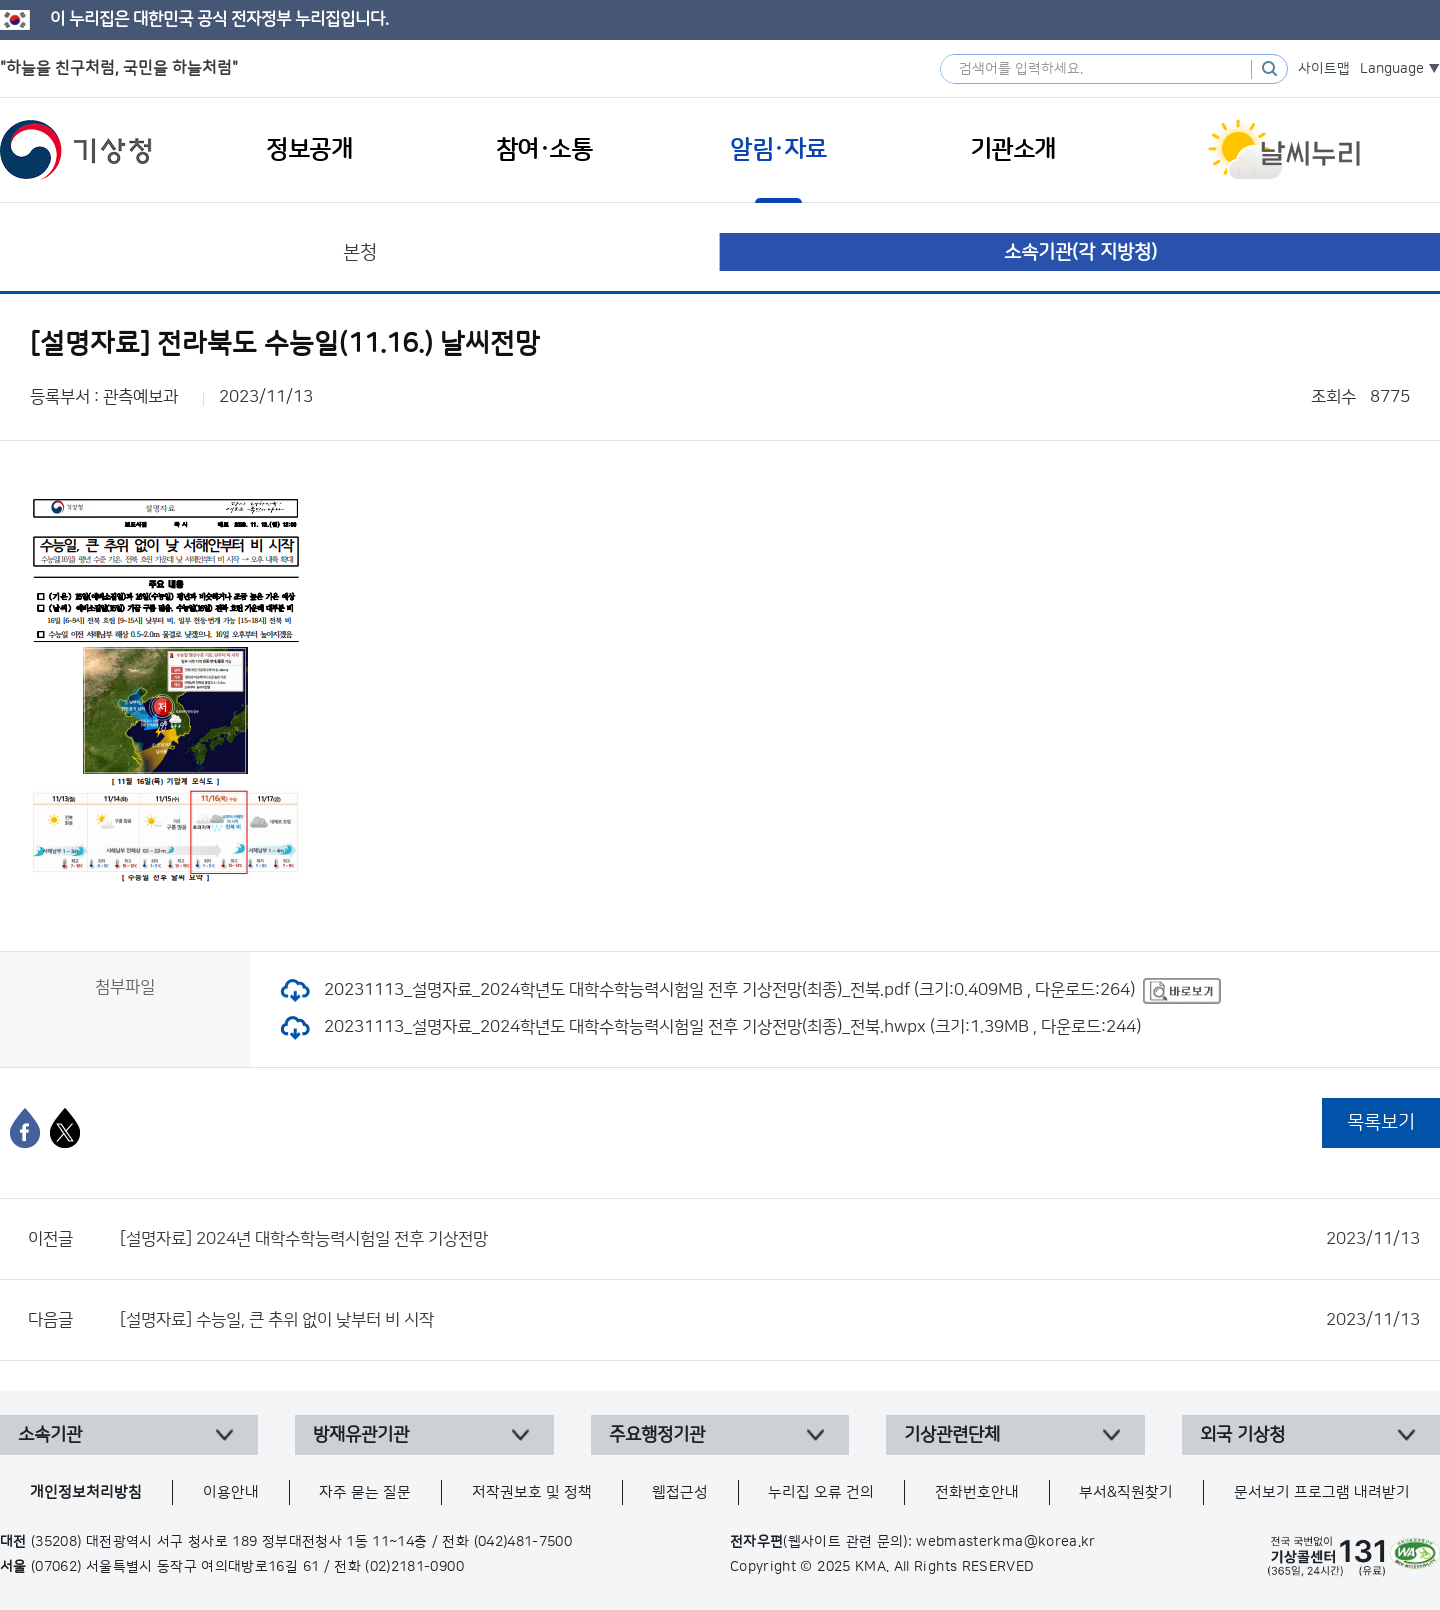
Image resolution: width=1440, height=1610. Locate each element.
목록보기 (1381, 1122)
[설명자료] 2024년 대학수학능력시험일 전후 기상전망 (770, 1239)
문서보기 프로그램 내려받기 (1322, 1492)
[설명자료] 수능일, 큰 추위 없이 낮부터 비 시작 (770, 1320)
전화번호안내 (977, 1492)
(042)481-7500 (523, 1542)
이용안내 (231, 1492)
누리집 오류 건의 (821, 1492)
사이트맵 (1324, 69)
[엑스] (65, 1128)
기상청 (76, 150)
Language (1392, 69)
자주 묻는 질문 (365, 1492)
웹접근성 (680, 1492)
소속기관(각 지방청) (1080, 252)
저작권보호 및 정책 (532, 1492)
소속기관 (50, 1435)
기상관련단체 (952, 1435)
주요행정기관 (657, 1435)
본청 (360, 252)
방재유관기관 (361, 1435)
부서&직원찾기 (1126, 1492)
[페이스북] (25, 1128)
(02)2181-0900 (414, 1567)
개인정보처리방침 (86, 1492)
